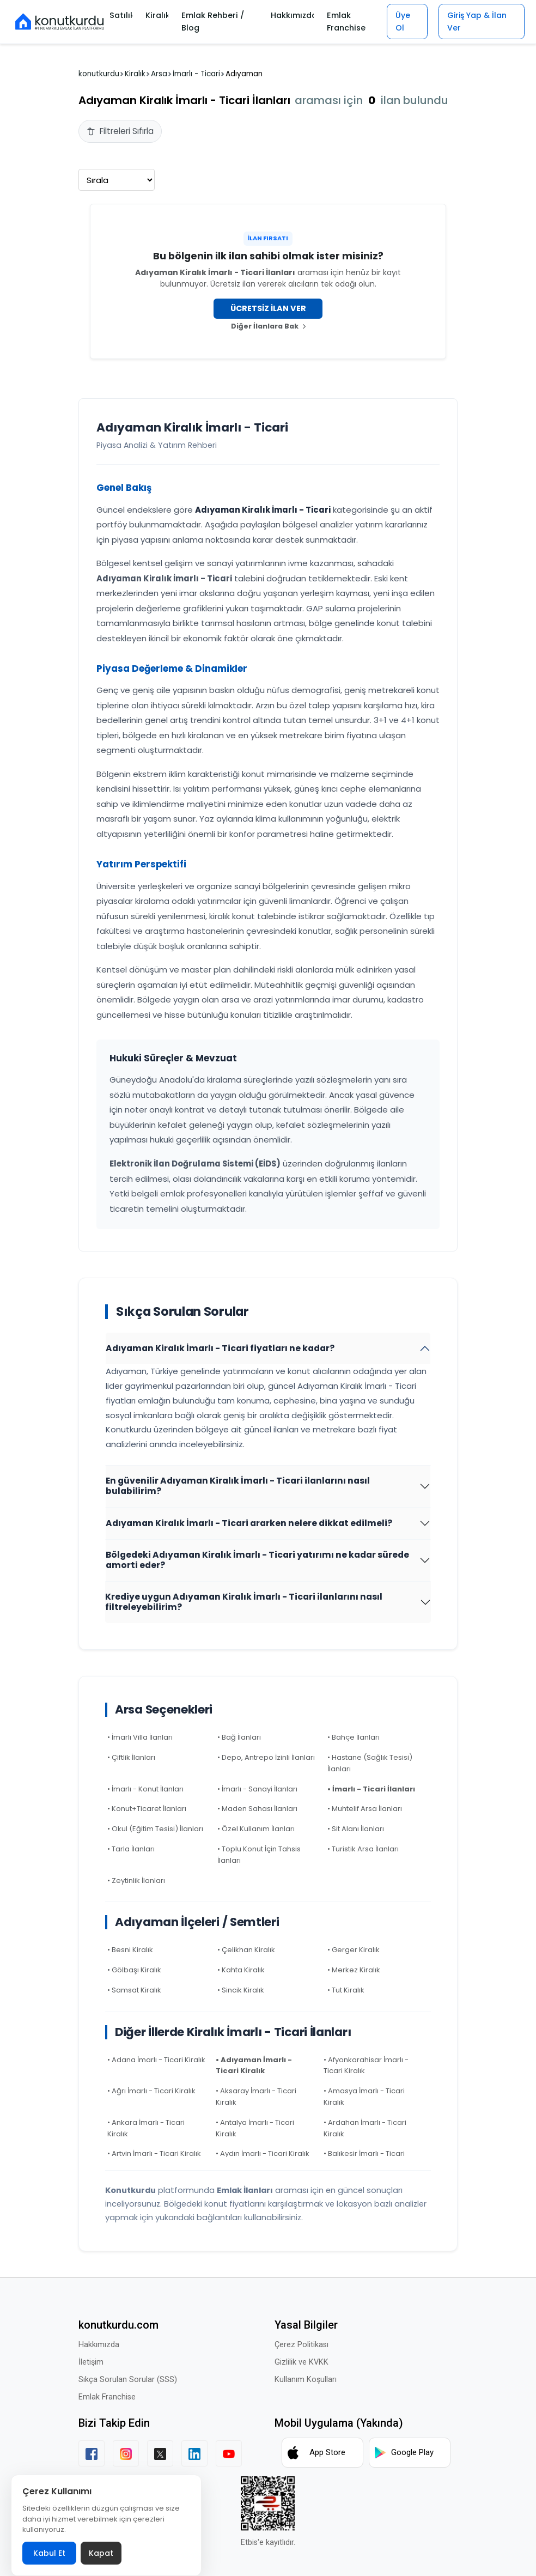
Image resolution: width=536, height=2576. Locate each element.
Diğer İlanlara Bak (268, 326)
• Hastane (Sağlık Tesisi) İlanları (369, 1763)
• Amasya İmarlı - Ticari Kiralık (364, 2096)
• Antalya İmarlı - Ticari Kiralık (255, 2128)
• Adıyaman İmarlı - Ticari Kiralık (254, 2065)
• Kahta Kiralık (241, 1970)
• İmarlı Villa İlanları (140, 1737)
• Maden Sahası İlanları (257, 1808)
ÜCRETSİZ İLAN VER (268, 308)
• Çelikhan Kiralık (246, 1950)
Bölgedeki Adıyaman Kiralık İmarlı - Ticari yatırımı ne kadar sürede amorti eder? (257, 1560)
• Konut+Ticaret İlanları (146, 1808)
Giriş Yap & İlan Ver (477, 21)
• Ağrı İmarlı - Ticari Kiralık (151, 2091)
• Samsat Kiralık (134, 1990)
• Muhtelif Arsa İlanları (364, 1808)
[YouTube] (229, 2453)
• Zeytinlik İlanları (136, 1880)
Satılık (120, 15)
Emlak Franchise (341, 21)
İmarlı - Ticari (196, 74)
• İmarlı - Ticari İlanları (371, 1789)
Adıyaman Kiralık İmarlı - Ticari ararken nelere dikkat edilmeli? (249, 1523)
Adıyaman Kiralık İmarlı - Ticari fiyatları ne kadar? (220, 1348)
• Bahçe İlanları (353, 1737)
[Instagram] (126, 2453)
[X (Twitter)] (160, 2453)
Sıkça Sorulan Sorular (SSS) (127, 2379)
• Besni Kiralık (130, 1950)
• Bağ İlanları (239, 1737)
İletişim (90, 2362)
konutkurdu (98, 74)
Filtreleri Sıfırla (120, 131)
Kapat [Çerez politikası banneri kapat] (101, 2553)
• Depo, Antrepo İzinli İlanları (266, 1757)
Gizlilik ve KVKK (301, 2362)
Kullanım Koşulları (306, 2379)
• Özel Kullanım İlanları (256, 1829)
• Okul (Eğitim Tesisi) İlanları (155, 1829)
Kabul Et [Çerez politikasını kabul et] (49, 2553)
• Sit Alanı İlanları (355, 1829)
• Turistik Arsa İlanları (363, 1849)
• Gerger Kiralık (353, 1950)
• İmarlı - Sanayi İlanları (257, 1789)
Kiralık (156, 15)
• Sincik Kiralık (240, 1990)
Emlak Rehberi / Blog (211, 21)
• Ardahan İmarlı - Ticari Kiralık (365, 2128)
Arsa (159, 74)
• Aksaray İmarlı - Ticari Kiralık (256, 2096)
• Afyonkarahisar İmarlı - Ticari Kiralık (366, 2065)
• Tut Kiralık (345, 1990)
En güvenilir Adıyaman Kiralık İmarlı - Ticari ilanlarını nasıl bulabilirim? (238, 1486)
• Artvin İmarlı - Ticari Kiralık (154, 2153)
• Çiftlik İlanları (131, 1757)
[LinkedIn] (194, 2453)
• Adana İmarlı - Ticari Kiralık (156, 2060)
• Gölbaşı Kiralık (134, 1970)
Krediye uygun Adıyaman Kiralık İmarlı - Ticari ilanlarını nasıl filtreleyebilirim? (243, 1602)
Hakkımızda (288, 15)
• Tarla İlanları (131, 1849)
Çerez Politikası (301, 2344)
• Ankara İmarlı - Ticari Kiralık (146, 2128)
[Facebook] (91, 2453)
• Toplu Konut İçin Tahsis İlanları (259, 1855)
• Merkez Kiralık (353, 1970)
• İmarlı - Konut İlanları (145, 1789)
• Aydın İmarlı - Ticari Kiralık (262, 2153)
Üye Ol (399, 21)
